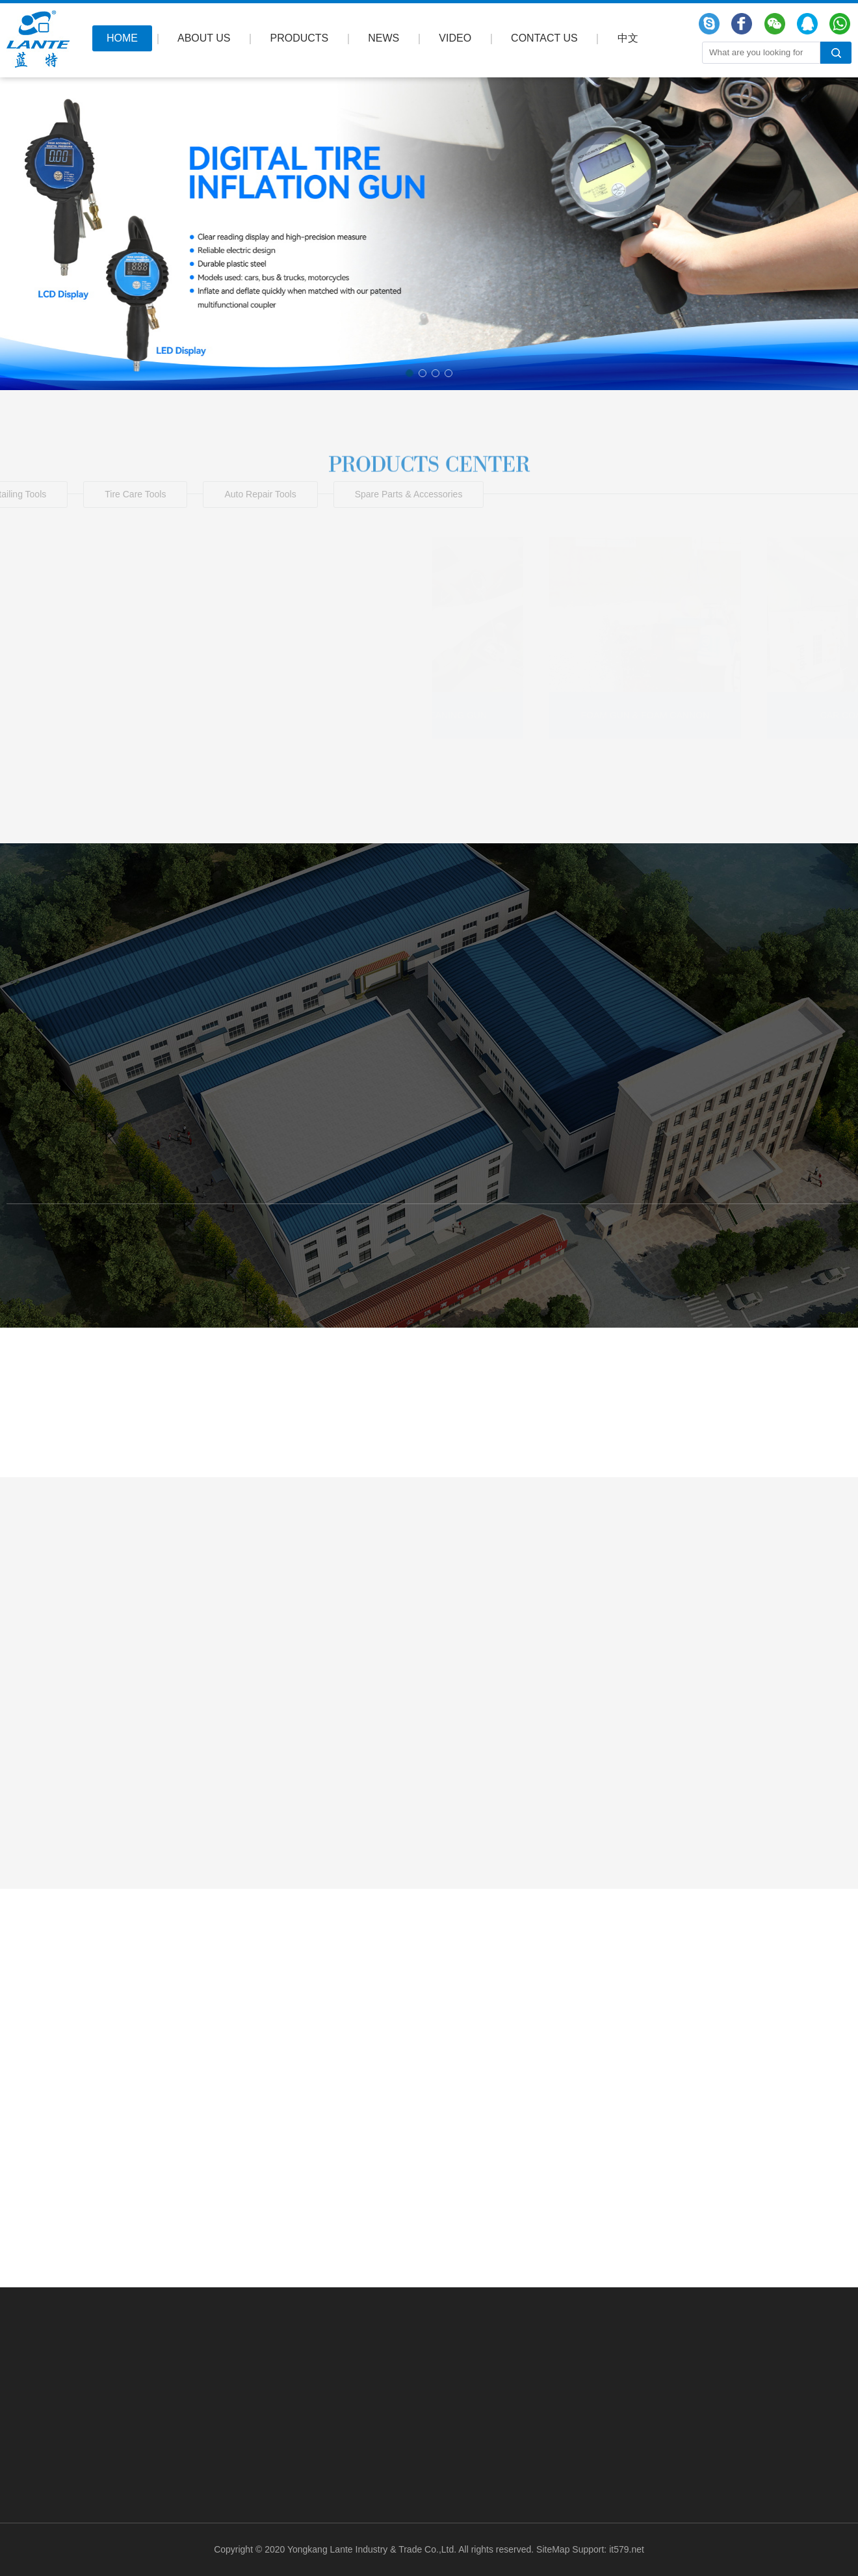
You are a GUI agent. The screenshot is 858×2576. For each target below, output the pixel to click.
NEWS (383, 38)
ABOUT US (204, 38)
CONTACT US (544, 38)
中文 (628, 38)
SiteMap (552, 2549)
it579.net (626, 2549)
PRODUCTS (299, 38)
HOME (122, 38)
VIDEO (455, 38)
